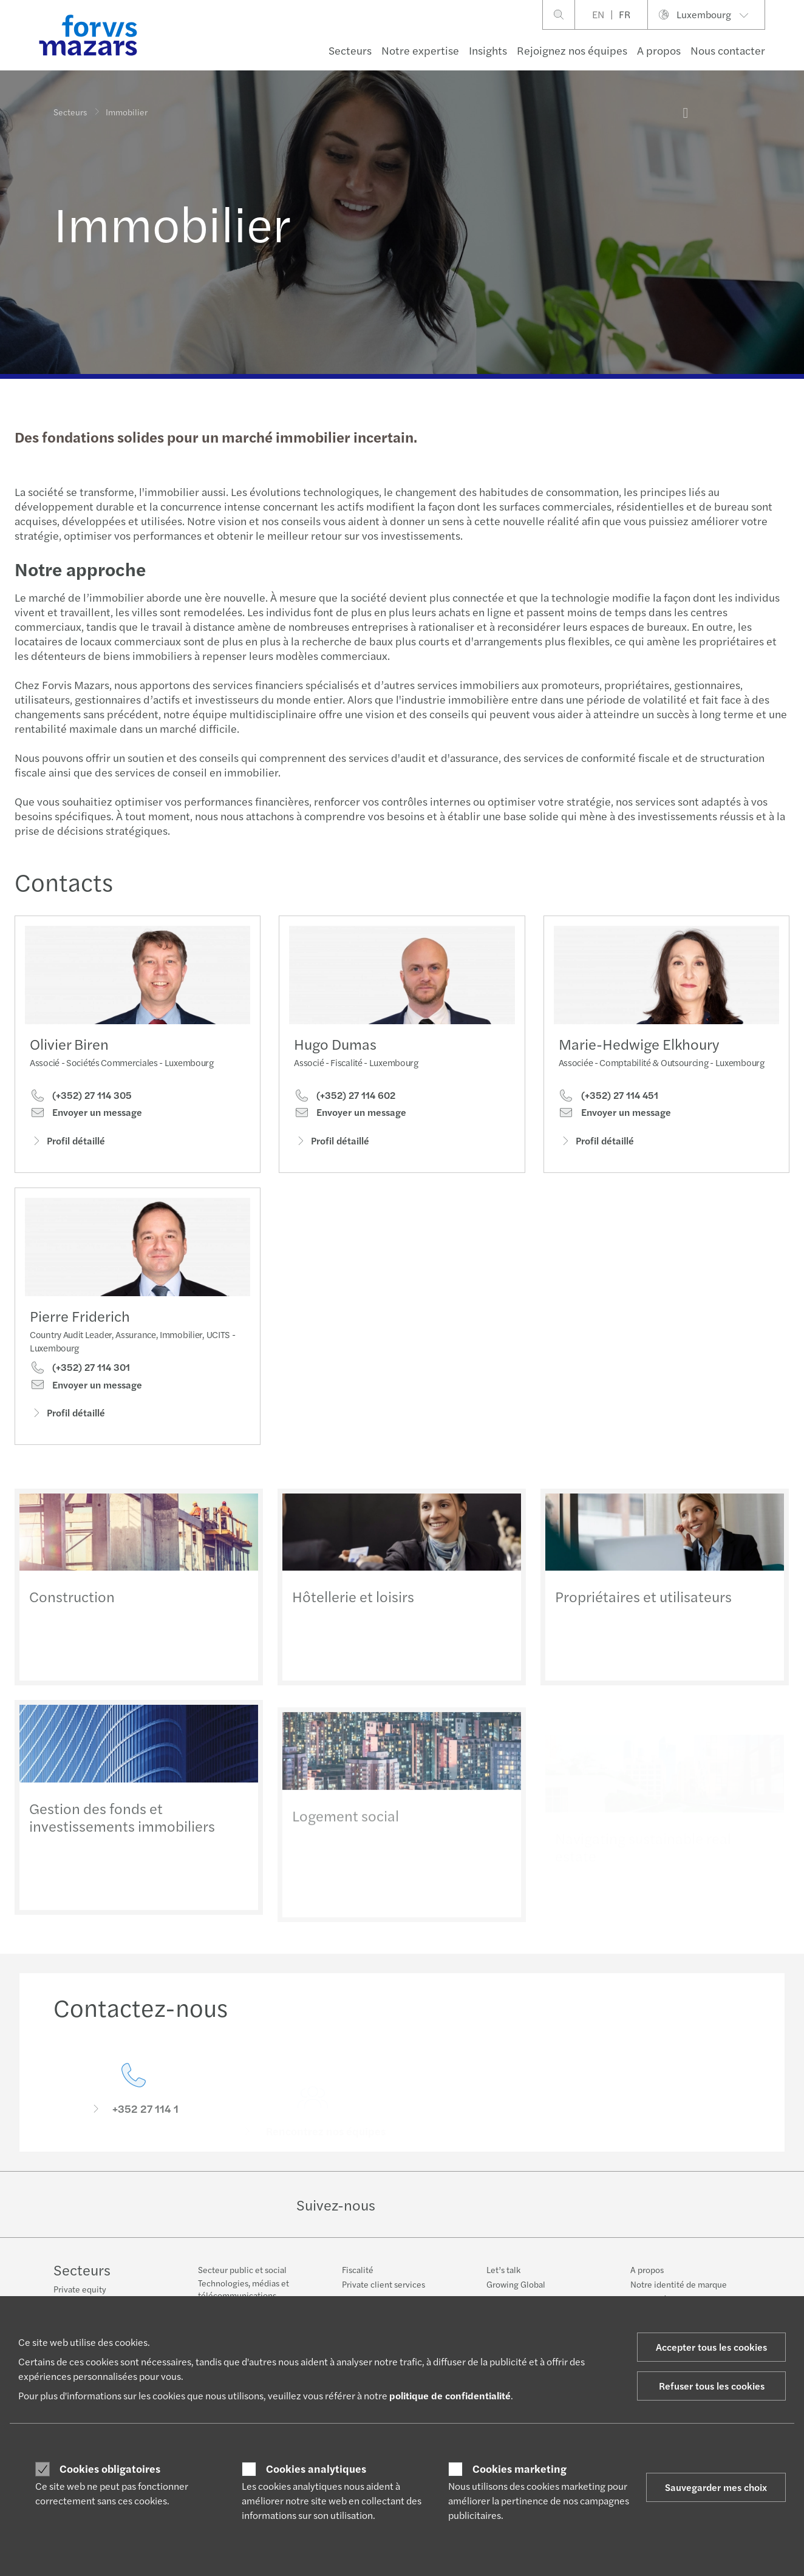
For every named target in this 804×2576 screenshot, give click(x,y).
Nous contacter (727, 50)
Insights (488, 50)
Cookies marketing (519, 2468)
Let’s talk (503, 2269)
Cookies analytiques (316, 2468)
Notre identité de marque (678, 2284)
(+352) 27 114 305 (81, 1096)
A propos (659, 50)
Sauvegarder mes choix (716, 2487)
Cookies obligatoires (110, 2468)
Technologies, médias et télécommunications (243, 2289)
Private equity (79, 2289)
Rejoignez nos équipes (572, 50)
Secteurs (350, 50)
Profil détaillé (67, 1142)
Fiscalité (357, 2269)
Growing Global (515, 2284)
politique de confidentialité (450, 2395)
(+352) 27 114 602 (344, 1111)
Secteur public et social (242, 2269)
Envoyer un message (86, 1114)
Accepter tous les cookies (711, 2347)
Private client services (383, 2284)
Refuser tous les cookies (712, 2386)
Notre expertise (420, 50)
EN (598, 14)
